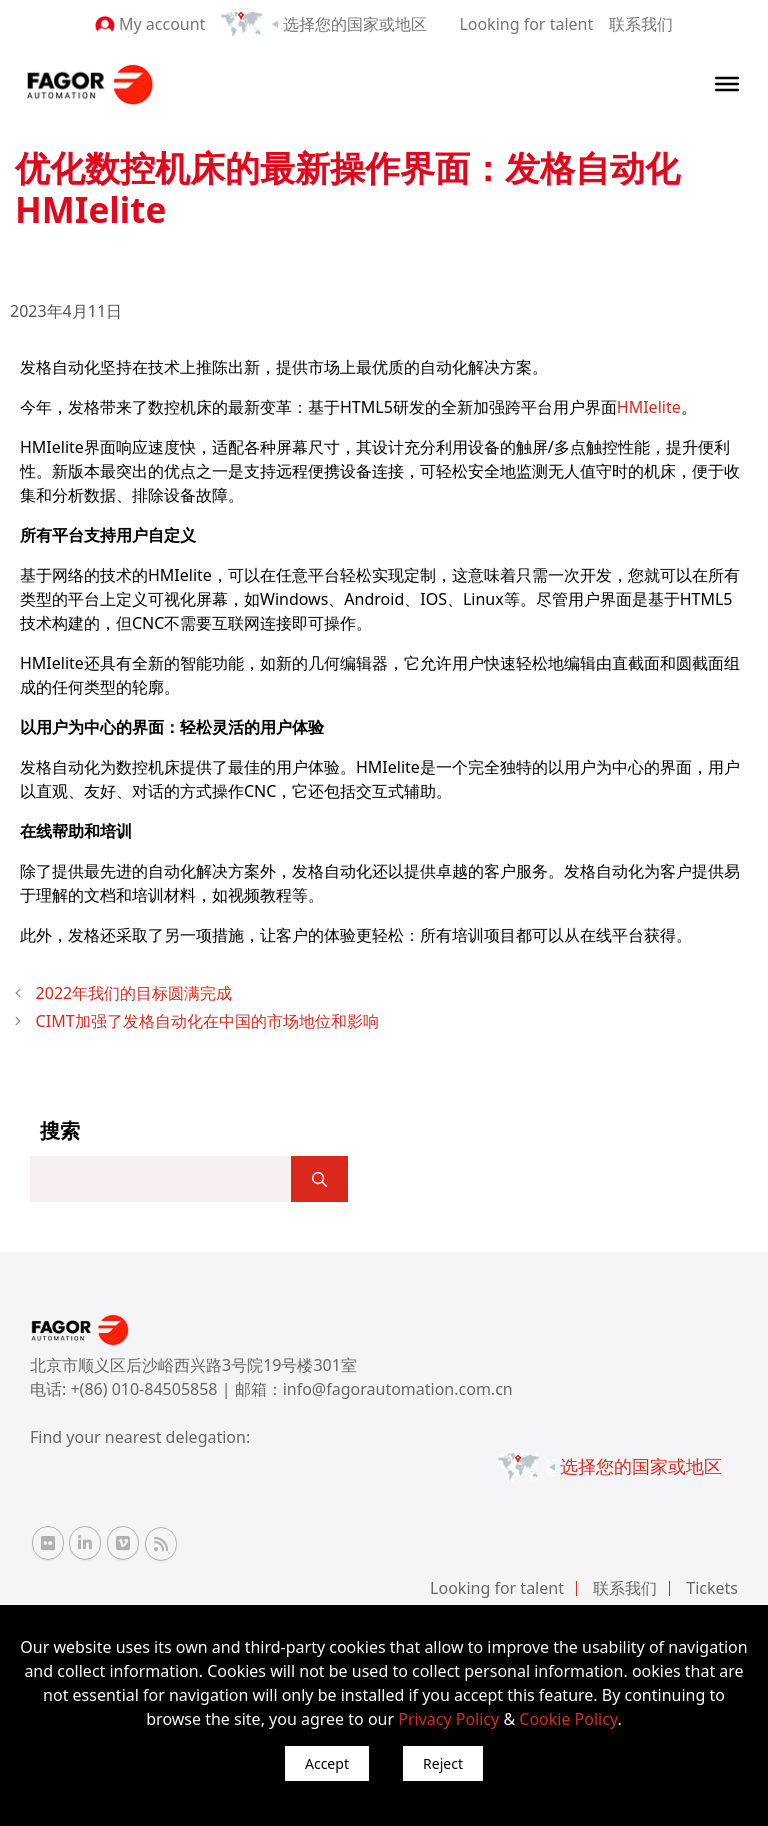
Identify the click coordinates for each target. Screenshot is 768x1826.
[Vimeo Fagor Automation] (123, 1543)
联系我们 (641, 24)
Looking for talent (526, 24)
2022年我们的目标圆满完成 (134, 993)
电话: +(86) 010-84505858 (126, 1389)
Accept (327, 1763)
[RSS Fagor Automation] (161, 1544)
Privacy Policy (448, 1719)
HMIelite (649, 407)
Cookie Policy (568, 1719)
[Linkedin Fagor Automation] (85, 1543)
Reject (443, 1763)
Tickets (712, 1588)
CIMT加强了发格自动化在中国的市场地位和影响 (207, 1021)
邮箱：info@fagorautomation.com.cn (374, 1389)
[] (319, 1179)
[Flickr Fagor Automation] (48, 1543)
